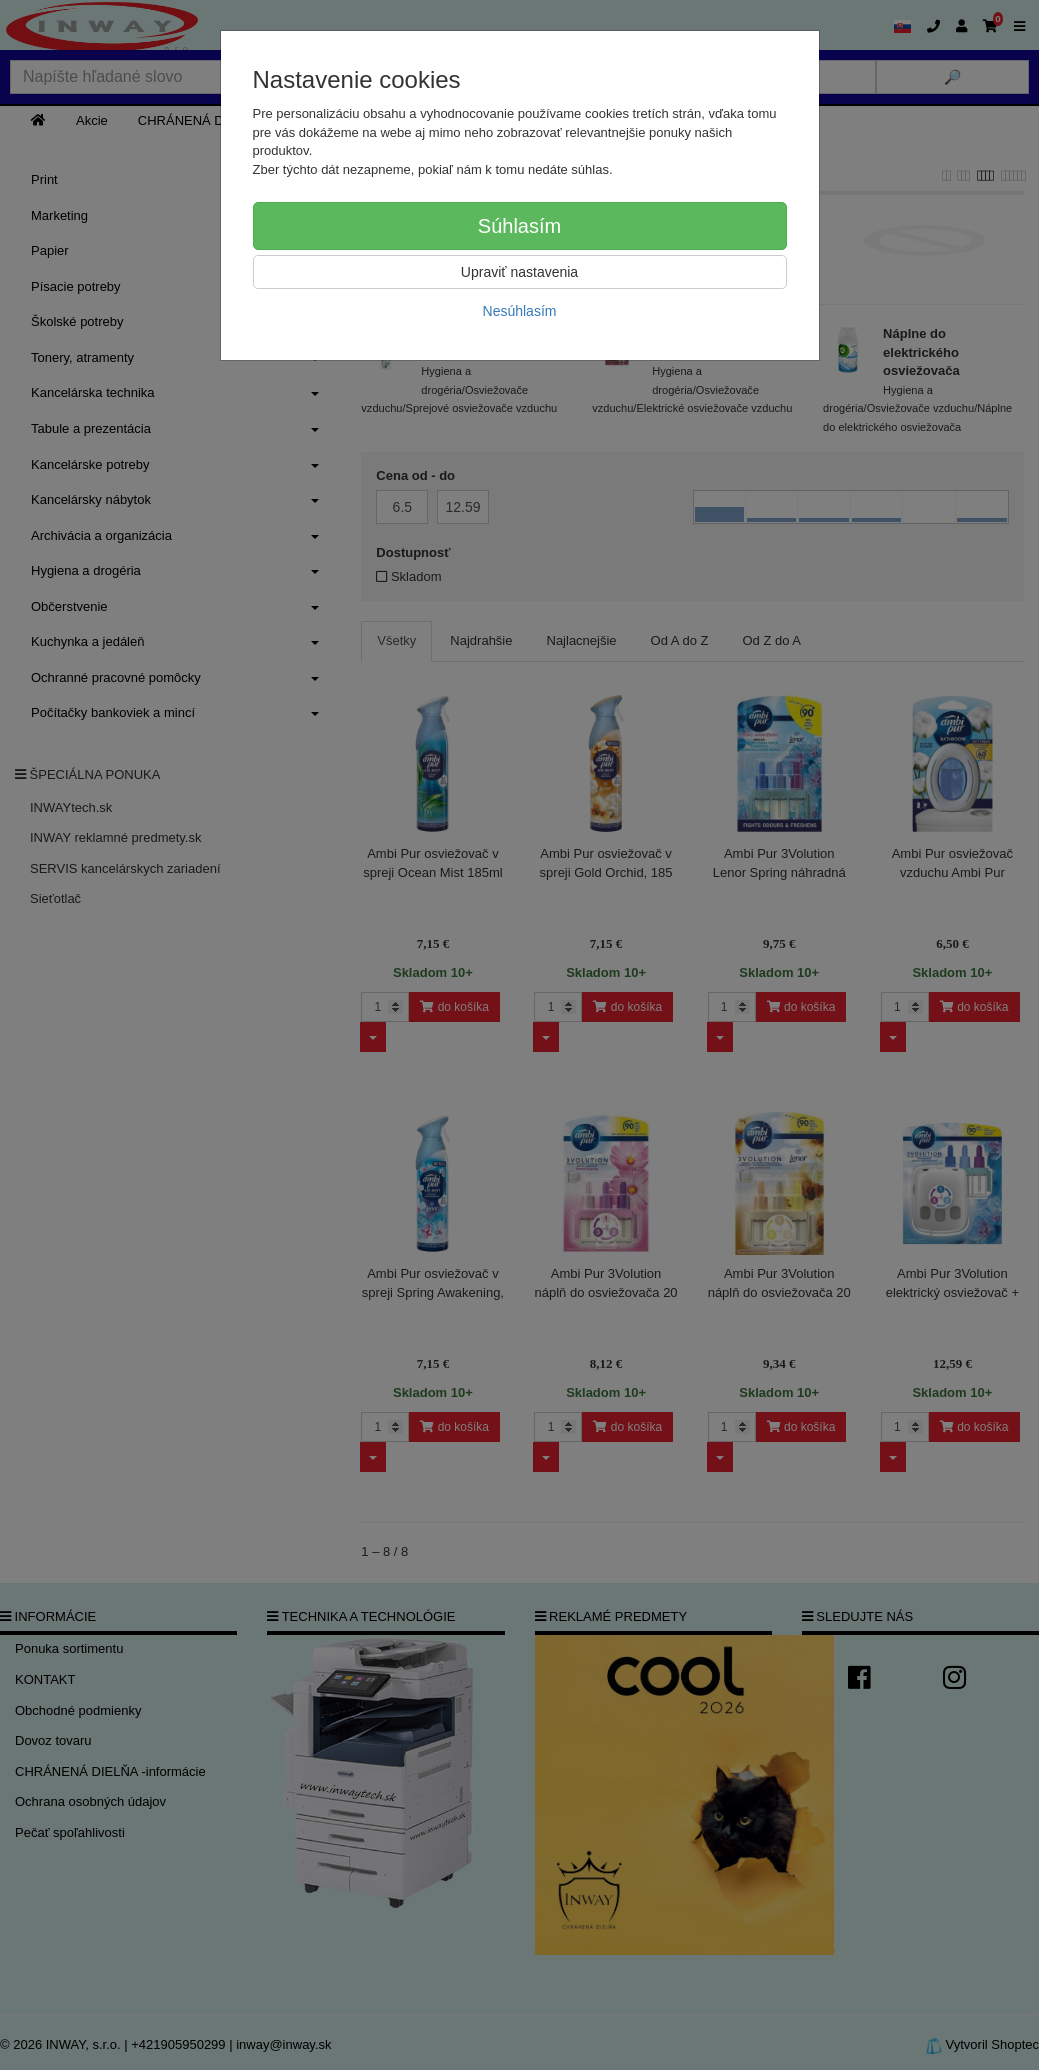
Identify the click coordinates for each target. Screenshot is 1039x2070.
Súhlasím (519, 226)
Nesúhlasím (520, 311)
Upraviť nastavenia (519, 272)
